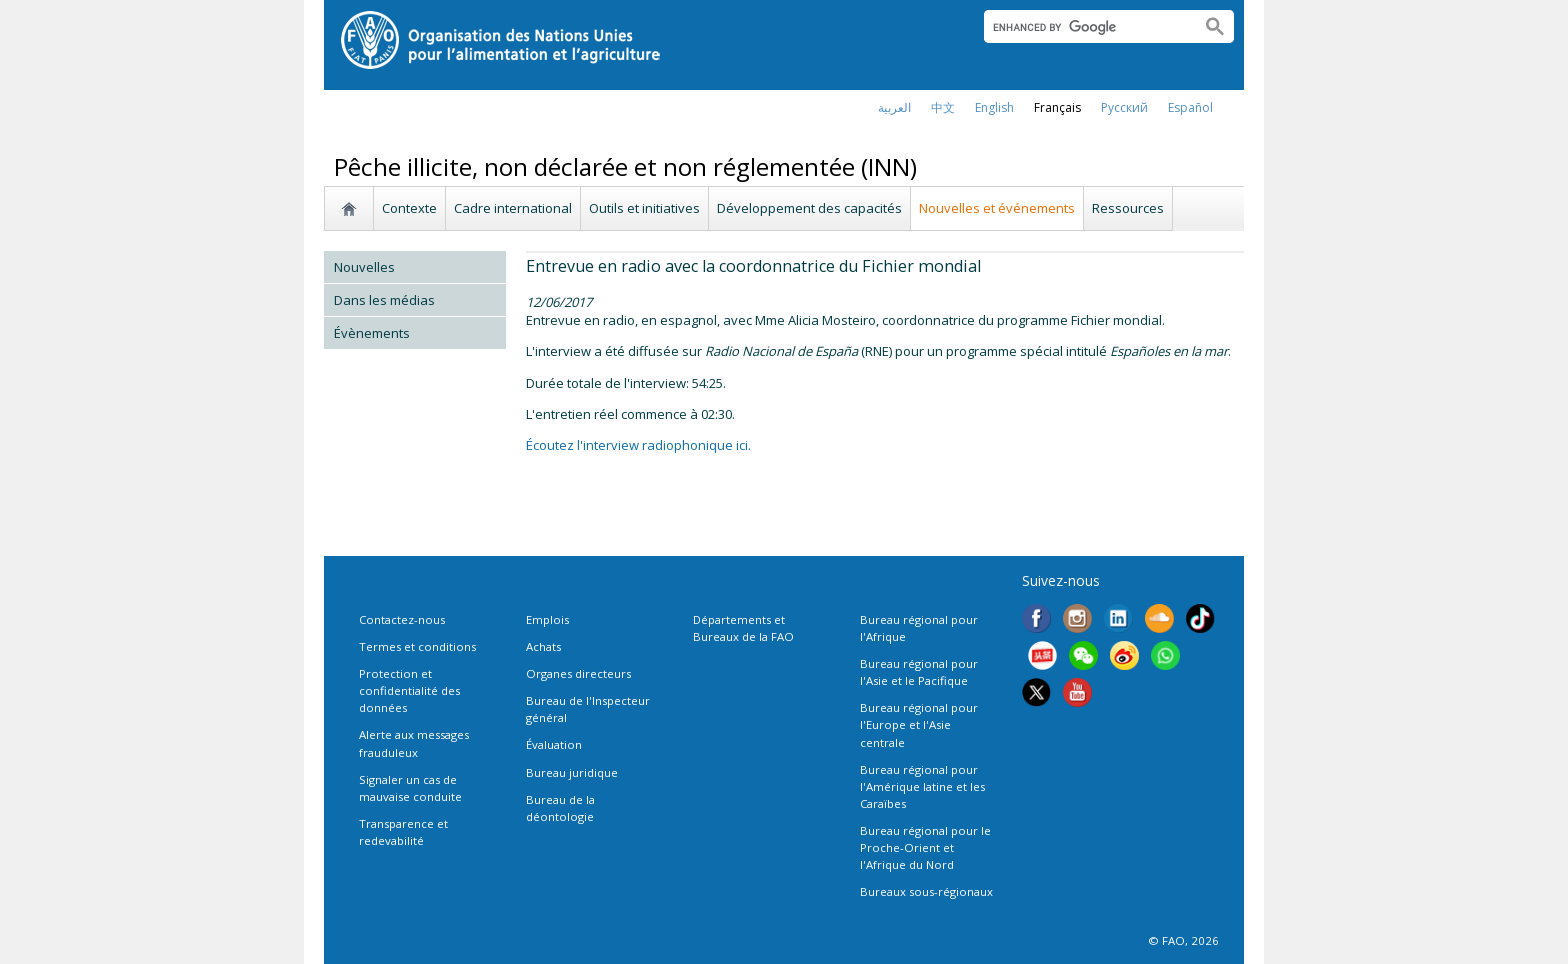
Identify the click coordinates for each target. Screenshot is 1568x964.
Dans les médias (384, 300)
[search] (1084, 27)
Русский (1124, 107)
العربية (894, 107)
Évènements (372, 333)
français (1057, 107)
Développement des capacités (809, 208)
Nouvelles (364, 267)
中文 (943, 107)
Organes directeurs (578, 673)
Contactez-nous (402, 619)
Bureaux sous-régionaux (926, 891)
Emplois (547, 619)
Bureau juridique (572, 772)
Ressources (1128, 208)
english (994, 107)
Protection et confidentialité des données (409, 690)
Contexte (409, 208)
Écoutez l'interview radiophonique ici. (638, 445)
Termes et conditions (417, 646)
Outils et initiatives (644, 208)
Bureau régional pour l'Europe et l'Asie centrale (919, 724)
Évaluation (554, 744)
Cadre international (513, 208)
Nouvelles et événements (997, 208)
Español (1190, 107)
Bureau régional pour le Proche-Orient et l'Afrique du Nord (925, 847)
